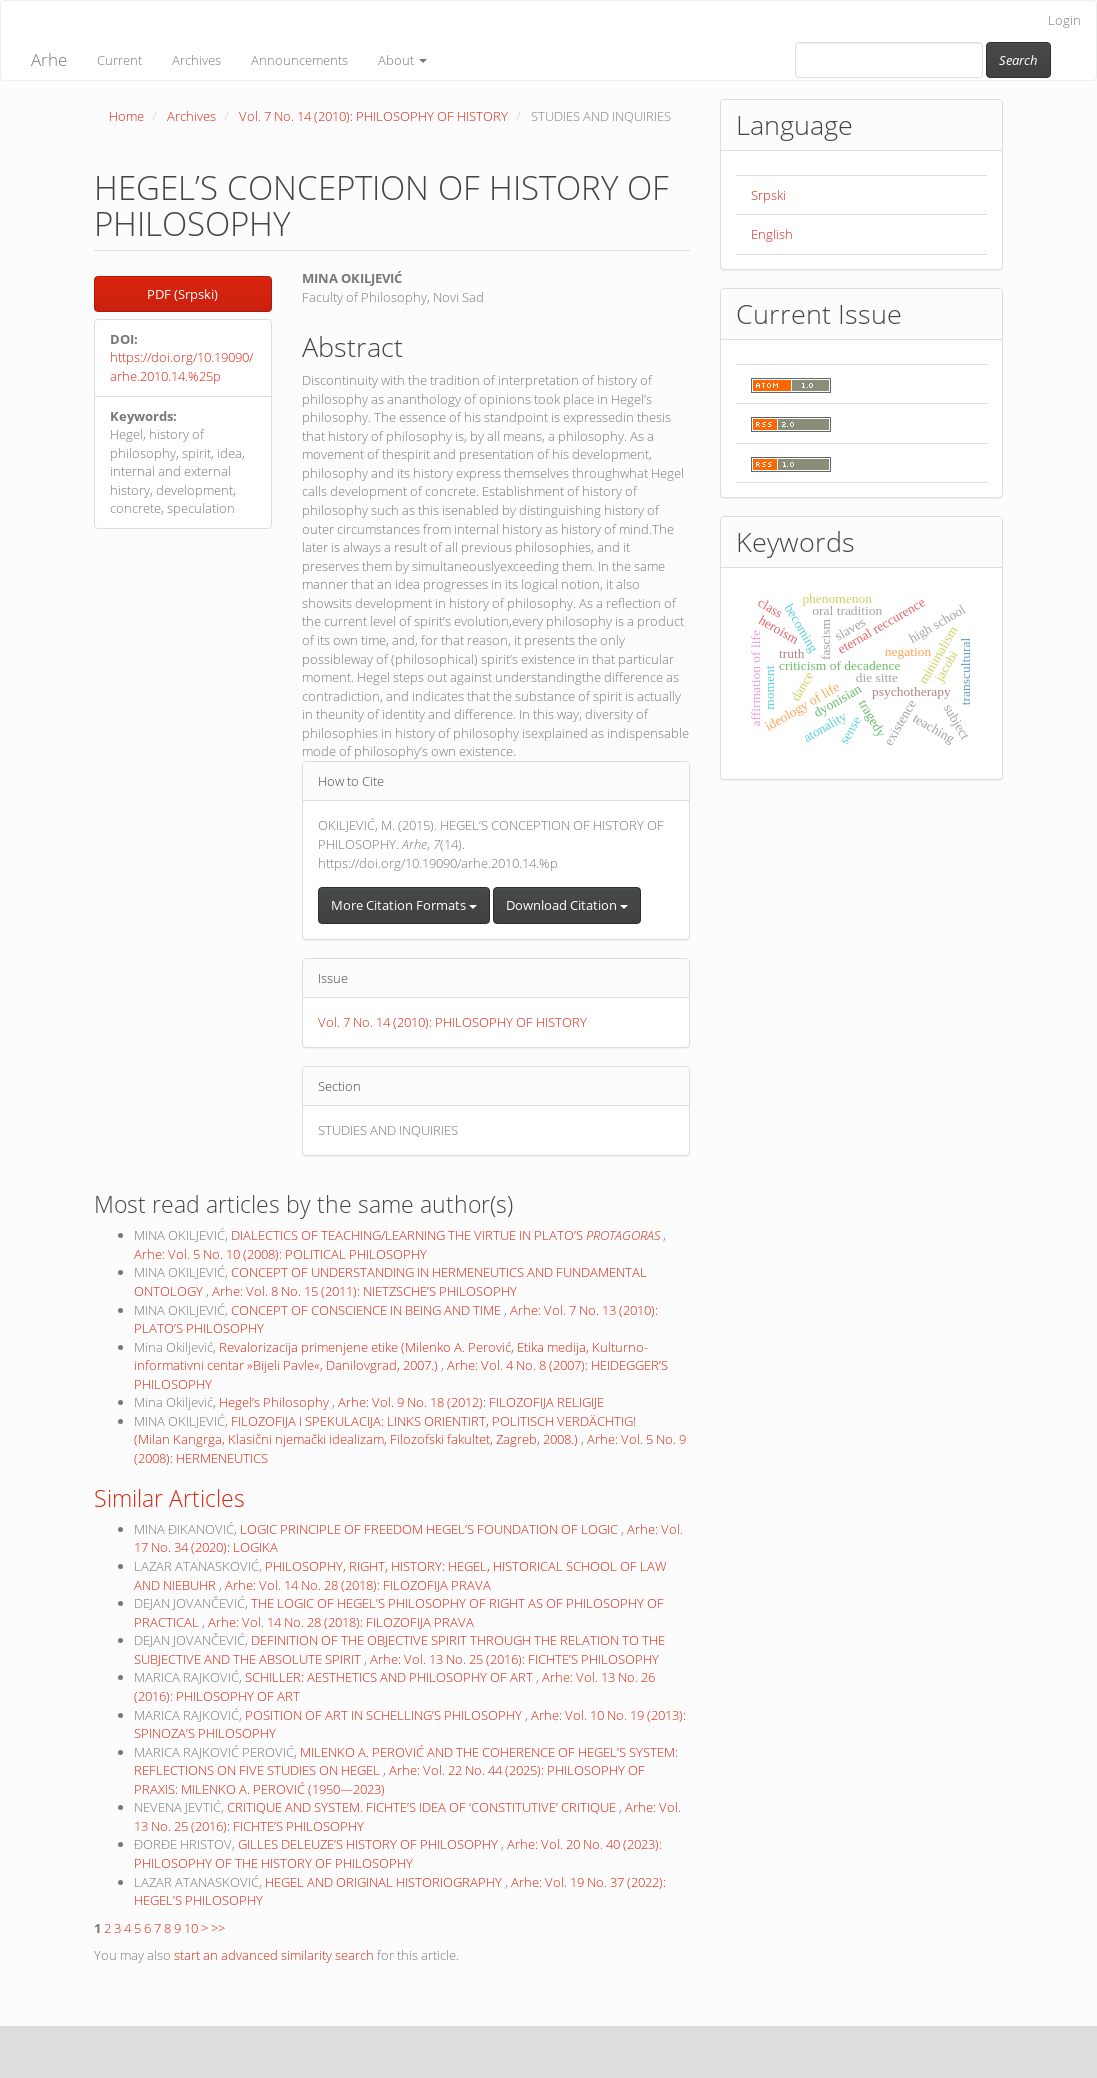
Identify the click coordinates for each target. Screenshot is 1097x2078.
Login (1064, 20)
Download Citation (567, 905)
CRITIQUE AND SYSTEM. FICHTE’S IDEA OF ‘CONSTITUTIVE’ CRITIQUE (423, 1807)
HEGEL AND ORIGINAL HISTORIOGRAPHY (385, 1882)
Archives (196, 60)
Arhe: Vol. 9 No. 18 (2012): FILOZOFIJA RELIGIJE (471, 1402)
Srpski (768, 195)
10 (191, 1928)
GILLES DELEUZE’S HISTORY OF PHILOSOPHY (369, 1844)
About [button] (402, 60)
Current (119, 60)
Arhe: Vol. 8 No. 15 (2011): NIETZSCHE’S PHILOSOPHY (364, 1291)
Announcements (299, 60)
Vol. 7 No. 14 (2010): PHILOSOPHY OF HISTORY (373, 116)
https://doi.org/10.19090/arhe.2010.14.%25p (181, 366)
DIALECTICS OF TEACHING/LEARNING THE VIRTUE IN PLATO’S (447, 1235)
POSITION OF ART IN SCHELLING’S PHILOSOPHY (385, 1715)
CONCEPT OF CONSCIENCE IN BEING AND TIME (367, 1310)
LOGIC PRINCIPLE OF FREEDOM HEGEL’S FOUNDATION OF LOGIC (430, 1529)
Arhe (49, 59)
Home (126, 116)
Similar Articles (169, 1498)
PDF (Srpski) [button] (182, 294)
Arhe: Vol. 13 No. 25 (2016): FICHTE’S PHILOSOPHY (514, 1659)
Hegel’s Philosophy (275, 1402)
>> (218, 1928)
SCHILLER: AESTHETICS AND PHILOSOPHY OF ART (390, 1677)
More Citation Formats (404, 905)
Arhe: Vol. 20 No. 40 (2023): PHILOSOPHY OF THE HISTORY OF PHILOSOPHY (398, 1853)
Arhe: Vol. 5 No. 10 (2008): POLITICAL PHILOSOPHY (280, 1254)
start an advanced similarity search (274, 1955)
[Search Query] (889, 60)
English (772, 234)
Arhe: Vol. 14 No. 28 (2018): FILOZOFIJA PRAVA (358, 1585)
